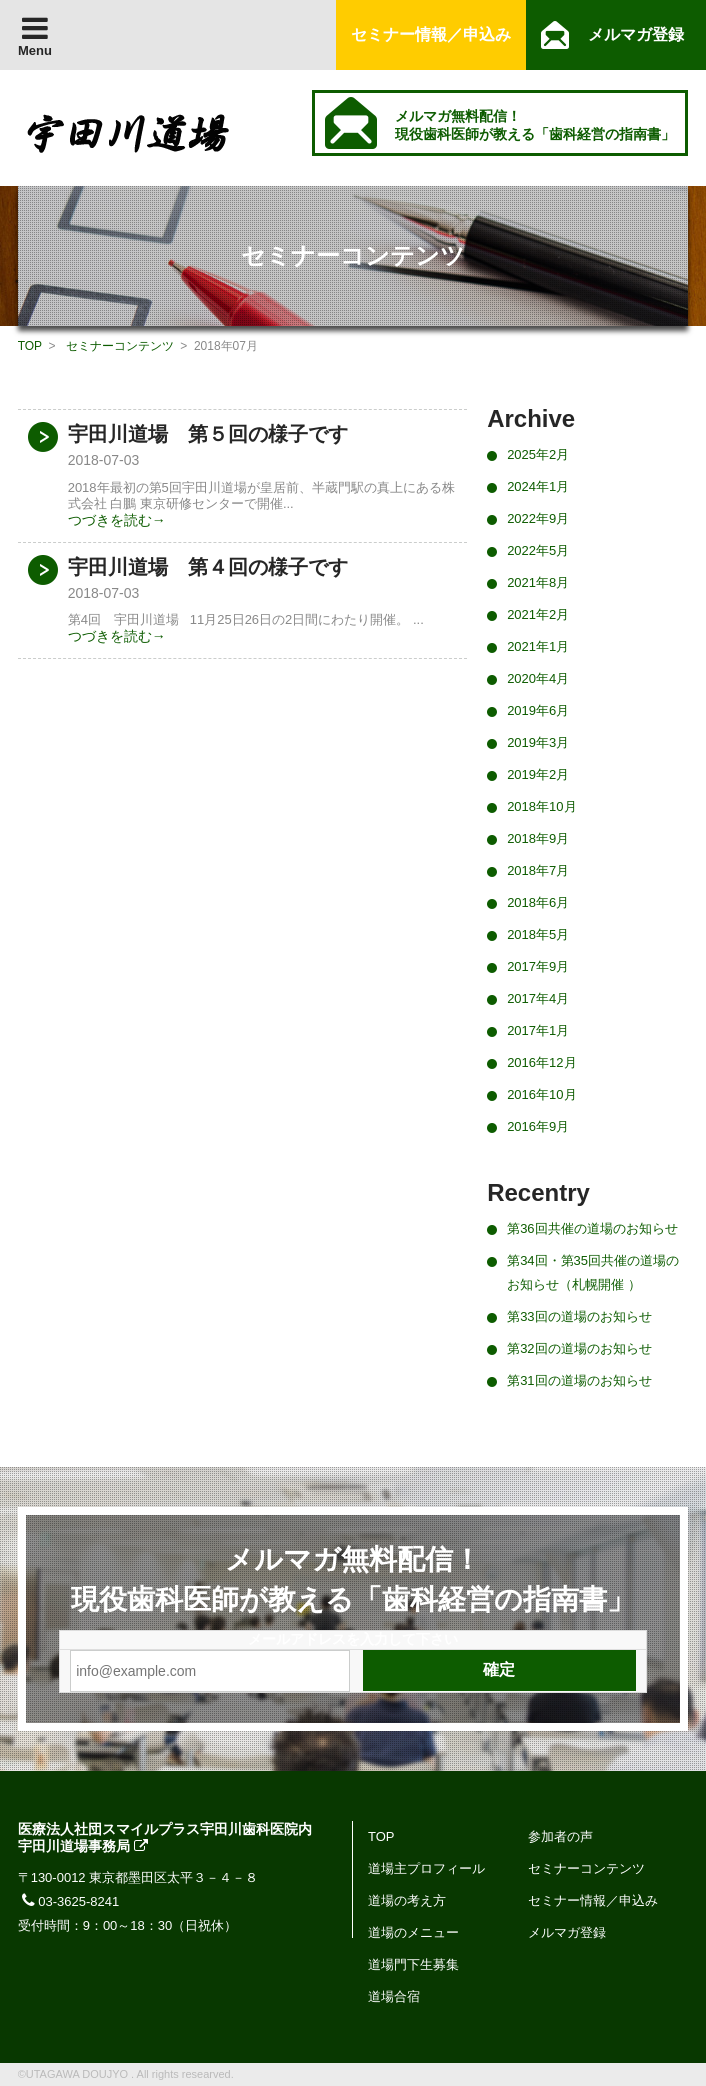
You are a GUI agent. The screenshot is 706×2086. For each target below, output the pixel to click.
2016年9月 (538, 1126)
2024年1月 (538, 486)
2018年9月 (538, 838)
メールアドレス (297, 1639)
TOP (30, 346)
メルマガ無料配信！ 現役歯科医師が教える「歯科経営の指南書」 (535, 125)
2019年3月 (538, 742)
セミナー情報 (431, 34)
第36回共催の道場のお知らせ (592, 1228)
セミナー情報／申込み (593, 1900)
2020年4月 (538, 678)
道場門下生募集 (413, 1964)
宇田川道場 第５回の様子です (208, 434)
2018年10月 (541, 806)
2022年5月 (538, 550)
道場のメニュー (413, 1932)
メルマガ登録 (567, 1932)
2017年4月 (538, 998)
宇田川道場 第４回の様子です (208, 567)
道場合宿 (394, 1996)
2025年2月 (538, 454)
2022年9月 (538, 518)
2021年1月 (538, 646)
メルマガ (636, 34)
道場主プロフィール (426, 1868)
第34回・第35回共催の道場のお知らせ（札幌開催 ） (593, 1272)
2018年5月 (538, 934)
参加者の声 (560, 1836)
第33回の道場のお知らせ (579, 1316)
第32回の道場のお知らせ (579, 1348)
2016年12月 (541, 1062)
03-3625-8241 (69, 1901)
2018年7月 (538, 870)
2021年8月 (538, 582)
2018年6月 (538, 902)
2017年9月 (538, 966)
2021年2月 (538, 614)
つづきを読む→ (117, 520)
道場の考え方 (407, 1900)
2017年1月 (538, 1030)
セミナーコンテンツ (120, 346)
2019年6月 (538, 710)
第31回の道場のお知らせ (579, 1380)
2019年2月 (538, 774)
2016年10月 (541, 1094)
